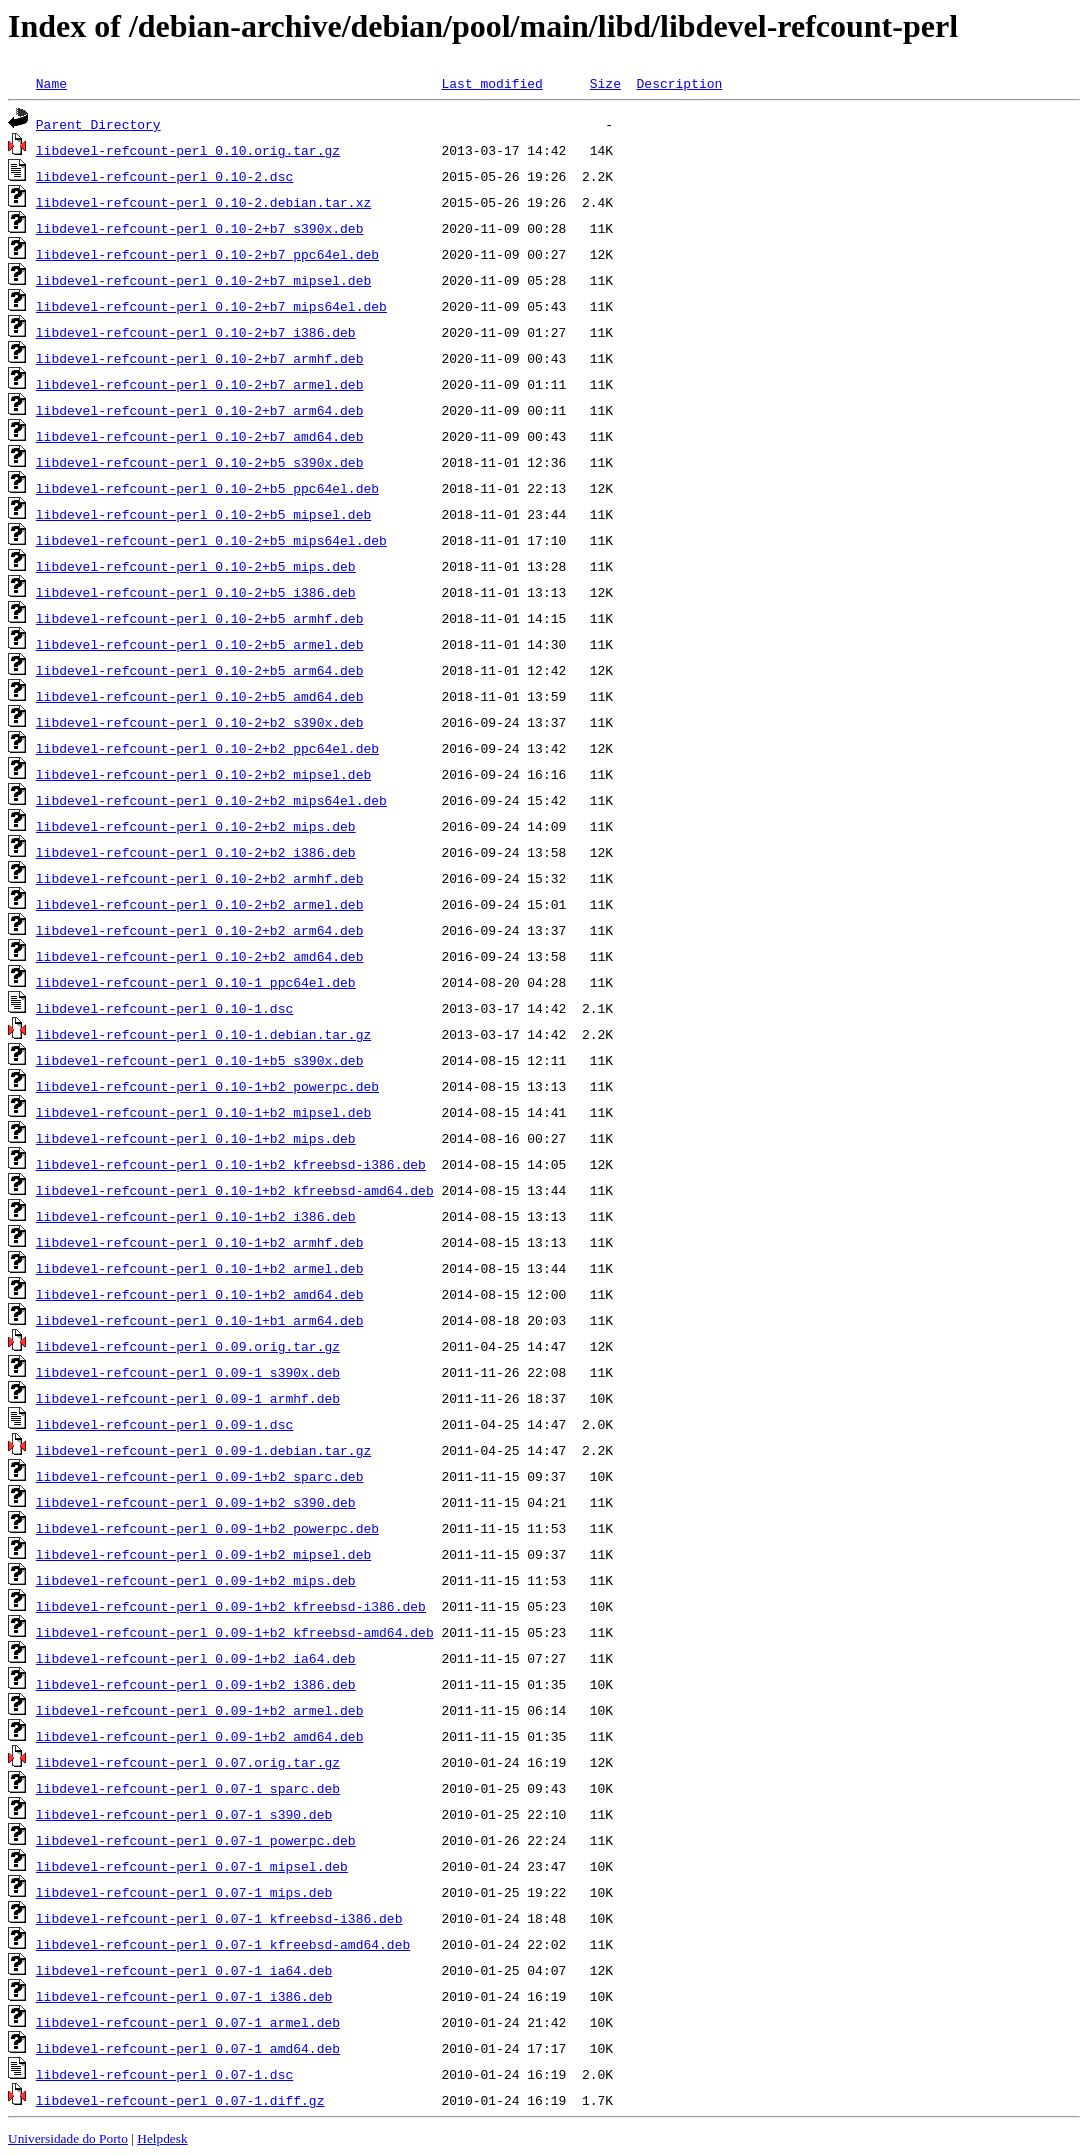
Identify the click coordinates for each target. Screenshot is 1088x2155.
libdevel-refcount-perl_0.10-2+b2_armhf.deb (200, 878)
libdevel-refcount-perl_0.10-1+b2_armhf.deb (200, 1242)
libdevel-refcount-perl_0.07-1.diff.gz (180, 2100)
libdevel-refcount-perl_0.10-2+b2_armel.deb (200, 904)
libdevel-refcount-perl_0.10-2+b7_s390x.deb (200, 228)
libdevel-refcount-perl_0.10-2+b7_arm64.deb (200, 410)
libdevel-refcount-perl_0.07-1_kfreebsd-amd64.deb (223, 1944)
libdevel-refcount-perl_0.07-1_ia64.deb (184, 1970)
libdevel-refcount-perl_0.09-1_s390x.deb (188, 1372)
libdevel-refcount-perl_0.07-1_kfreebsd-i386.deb (219, 1918)
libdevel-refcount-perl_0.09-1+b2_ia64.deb (196, 1658)
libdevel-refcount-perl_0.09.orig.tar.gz (188, 1346)
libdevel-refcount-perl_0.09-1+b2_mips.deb (196, 1580)
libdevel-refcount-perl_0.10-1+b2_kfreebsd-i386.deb (231, 1164)
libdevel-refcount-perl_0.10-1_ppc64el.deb (196, 982)
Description (679, 83)
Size (605, 83)
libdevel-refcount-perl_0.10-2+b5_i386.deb (196, 592)
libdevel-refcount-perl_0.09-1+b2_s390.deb (196, 1502)
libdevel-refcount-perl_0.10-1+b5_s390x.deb (200, 1060)
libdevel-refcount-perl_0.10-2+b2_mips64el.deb (211, 800)
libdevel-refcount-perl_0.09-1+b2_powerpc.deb (207, 1528)
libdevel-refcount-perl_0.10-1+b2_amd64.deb (200, 1294)
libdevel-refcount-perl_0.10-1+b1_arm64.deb (200, 1320)
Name (51, 83)
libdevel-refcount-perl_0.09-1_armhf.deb (188, 1398)
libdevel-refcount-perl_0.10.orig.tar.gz (188, 150)
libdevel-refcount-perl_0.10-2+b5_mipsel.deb (203, 514)
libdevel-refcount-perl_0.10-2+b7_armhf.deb (200, 358)
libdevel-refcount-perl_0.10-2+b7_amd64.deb (200, 436)
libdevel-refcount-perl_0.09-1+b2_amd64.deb (200, 1736)
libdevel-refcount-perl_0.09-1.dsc (164, 1424)
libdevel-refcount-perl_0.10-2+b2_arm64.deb (200, 930)
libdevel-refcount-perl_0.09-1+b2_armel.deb (200, 1710)
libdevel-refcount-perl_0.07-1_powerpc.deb (196, 1840)
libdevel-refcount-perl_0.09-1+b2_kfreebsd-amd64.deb (235, 1632)
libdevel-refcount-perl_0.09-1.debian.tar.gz (203, 1450)
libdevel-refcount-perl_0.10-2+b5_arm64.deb (200, 670)
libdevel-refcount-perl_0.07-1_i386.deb (184, 1996)
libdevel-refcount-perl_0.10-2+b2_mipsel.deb (203, 774)
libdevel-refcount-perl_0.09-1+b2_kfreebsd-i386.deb (231, 1606)
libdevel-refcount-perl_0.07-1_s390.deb (184, 1814)
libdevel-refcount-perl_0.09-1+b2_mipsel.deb (203, 1554)
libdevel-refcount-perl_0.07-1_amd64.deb (188, 2048)
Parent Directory (98, 124)
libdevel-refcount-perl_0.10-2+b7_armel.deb (200, 384)
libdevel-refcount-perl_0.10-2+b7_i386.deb (196, 332)
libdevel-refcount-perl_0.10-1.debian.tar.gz (203, 1034)
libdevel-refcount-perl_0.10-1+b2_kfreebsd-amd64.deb (235, 1190)
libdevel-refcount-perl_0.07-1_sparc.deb (188, 1788)
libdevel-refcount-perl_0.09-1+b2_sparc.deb (200, 1476)
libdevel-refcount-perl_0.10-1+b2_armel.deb (200, 1268)
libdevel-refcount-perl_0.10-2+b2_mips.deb (196, 826)
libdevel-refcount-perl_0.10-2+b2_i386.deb (196, 852)
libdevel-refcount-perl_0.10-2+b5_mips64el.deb (211, 540)
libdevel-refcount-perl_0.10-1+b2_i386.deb (196, 1216)
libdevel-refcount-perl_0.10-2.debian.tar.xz (203, 202)
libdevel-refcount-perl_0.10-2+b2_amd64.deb (200, 956)
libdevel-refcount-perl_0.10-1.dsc (164, 1008)
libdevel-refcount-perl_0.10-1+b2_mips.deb (196, 1138)
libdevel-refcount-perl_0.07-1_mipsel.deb (192, 1866)
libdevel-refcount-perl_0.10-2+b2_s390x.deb (200, 722)
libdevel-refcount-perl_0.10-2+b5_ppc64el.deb (207, 488)
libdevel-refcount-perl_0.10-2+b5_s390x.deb (200, 462)
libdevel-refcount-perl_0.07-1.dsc (164, 2074)
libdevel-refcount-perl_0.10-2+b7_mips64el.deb (211, 306)
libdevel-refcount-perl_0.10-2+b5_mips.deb (196, 566)
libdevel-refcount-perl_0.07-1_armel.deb (188, 2022)
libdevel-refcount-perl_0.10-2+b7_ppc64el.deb (207, 254)
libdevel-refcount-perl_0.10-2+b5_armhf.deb (200, 618)
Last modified (491, 83)
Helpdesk (162, 2138)
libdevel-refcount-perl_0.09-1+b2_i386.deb (196, 1684)
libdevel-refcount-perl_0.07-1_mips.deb (184, 1892)
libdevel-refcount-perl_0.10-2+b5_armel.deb (200, 644)
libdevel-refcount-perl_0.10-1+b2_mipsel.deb (203, 1112)
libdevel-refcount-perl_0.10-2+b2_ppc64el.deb (207, 748)
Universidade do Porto (68, 2138)
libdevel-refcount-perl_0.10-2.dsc (164, 176)
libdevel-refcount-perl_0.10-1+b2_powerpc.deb (207, 1086)
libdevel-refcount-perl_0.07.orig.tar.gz (188, 1762)
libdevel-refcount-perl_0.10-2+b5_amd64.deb (200, 696)
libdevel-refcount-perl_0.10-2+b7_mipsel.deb (203, 280)
